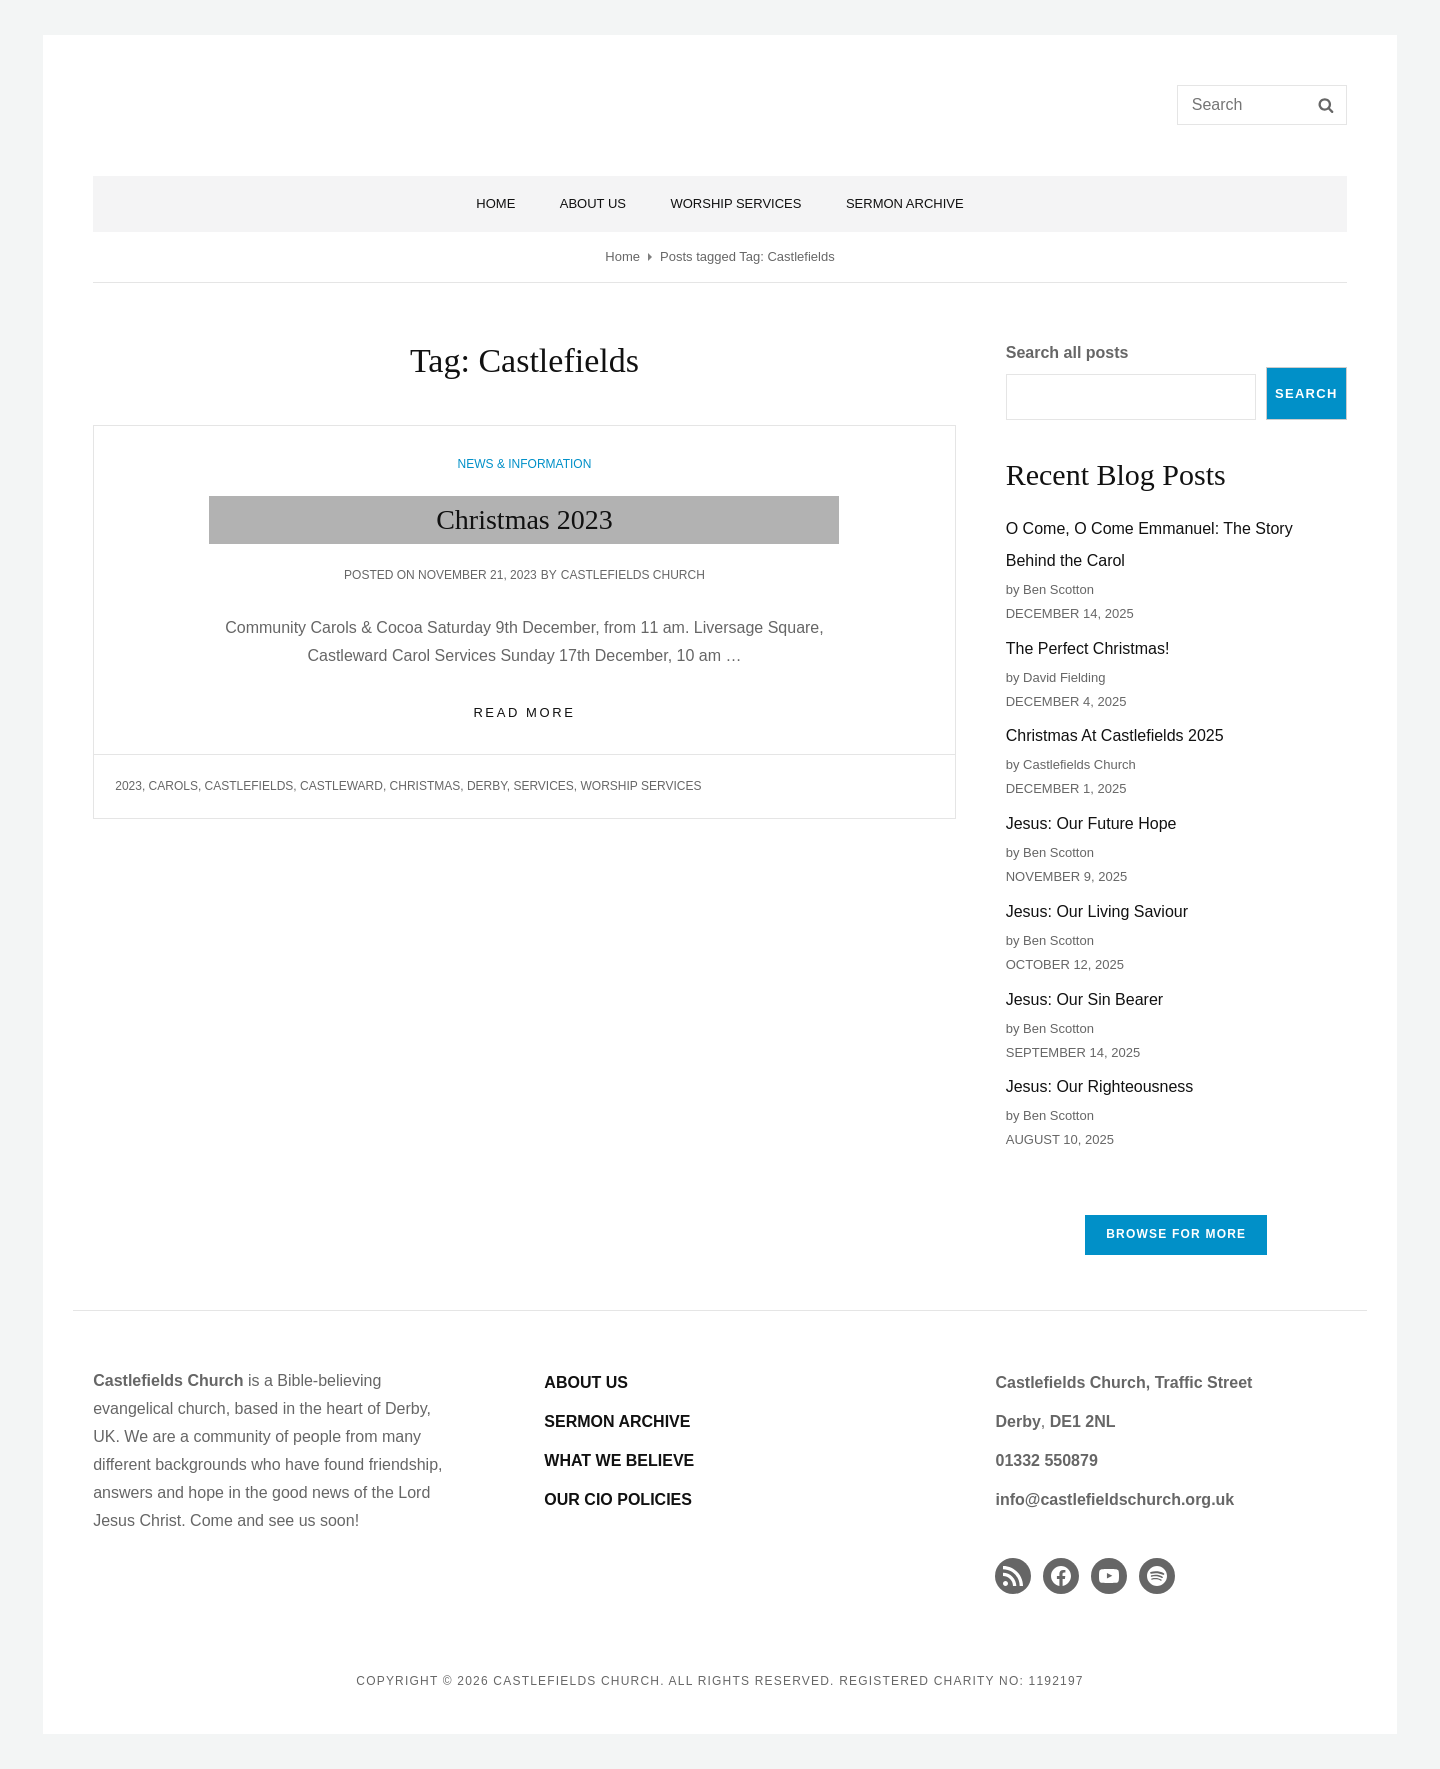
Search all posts (1067, 352)
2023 (128, 786)
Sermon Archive (905, 203)
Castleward (341, 786)
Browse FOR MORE (1176, 1234)
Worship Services (735, 203)
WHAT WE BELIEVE (619, 1460)
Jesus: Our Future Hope (1091, 823)
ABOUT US (586, 1382)
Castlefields (249, 786)
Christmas (425, 786)
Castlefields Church (633, 575)
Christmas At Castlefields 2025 (1115, 735)
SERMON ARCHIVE (617, 1421)
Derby (487, 786)
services (543, 786)
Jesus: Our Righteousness (1100, 1086)
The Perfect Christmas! (1088, 648)
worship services (641, 786)
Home (495, 203)
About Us (593, 203)
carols (173, 786)
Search (1306, 393)
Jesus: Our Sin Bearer (1084, 999)
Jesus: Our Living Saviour (1097, 911)
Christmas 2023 (524, 519)
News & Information (525, 464)
